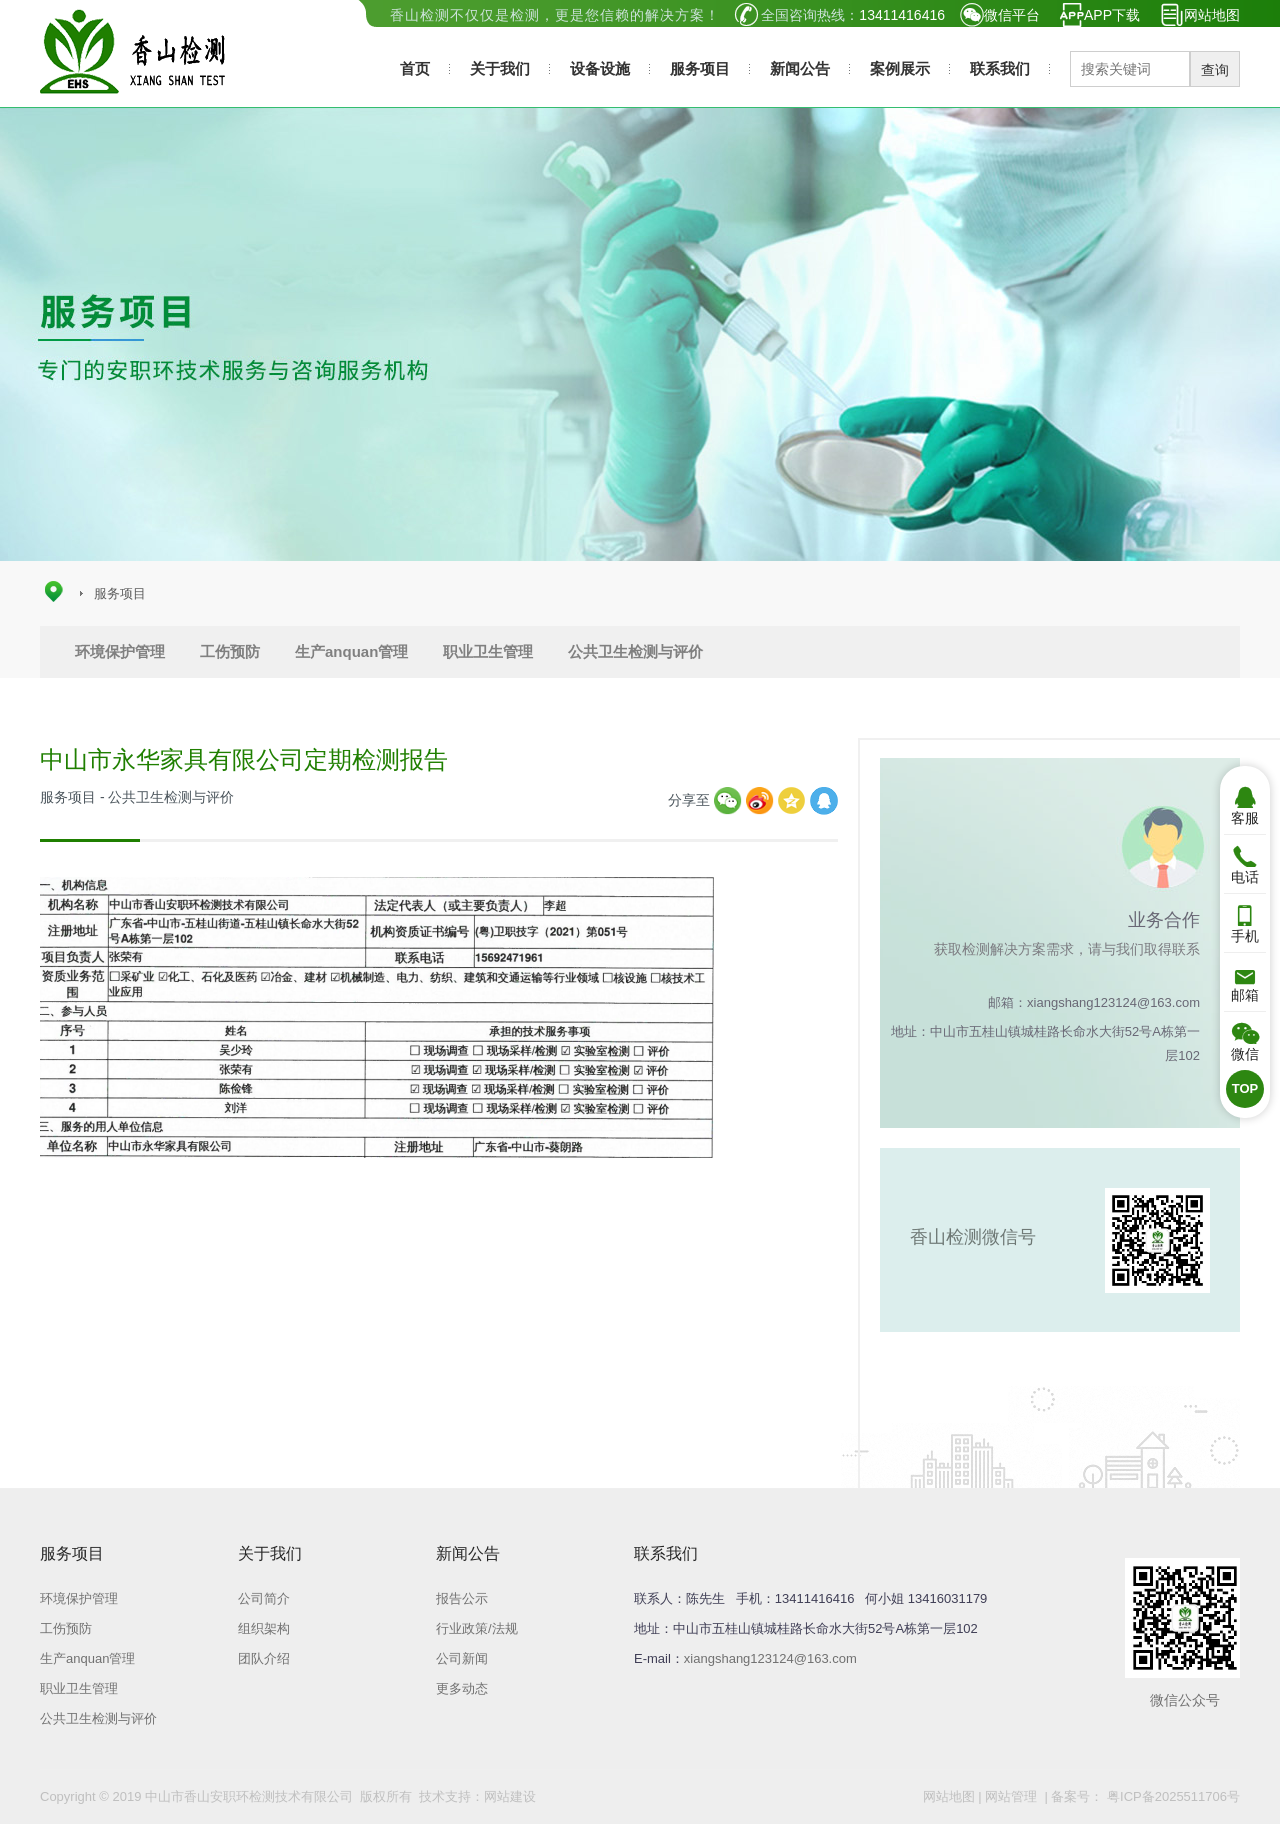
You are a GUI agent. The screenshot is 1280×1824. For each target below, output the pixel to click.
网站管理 (1011, 1796)
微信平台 (1012, 15)
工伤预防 (230, 651)
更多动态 (462, 1688)
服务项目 (700, 68)
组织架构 (264, 1628)
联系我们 (1000, 68)
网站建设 (510, 1796)
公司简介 (264, 1598)
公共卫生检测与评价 (635, 651)
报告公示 (462, 1598)
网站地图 (1212, 15)
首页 (415, 68)
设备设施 (600, 68)
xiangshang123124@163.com (770, 1658)
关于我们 (500, 68)
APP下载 (1112, 15)
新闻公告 (800, 68)
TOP (1245, 1088)
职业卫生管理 (488, 651)
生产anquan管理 (351, 651)
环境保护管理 (120, 651)
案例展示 (900, 68)
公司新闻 (462, 1658)
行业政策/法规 (477, 1628)
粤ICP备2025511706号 (1171, 1796)
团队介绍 (264, 1658)
